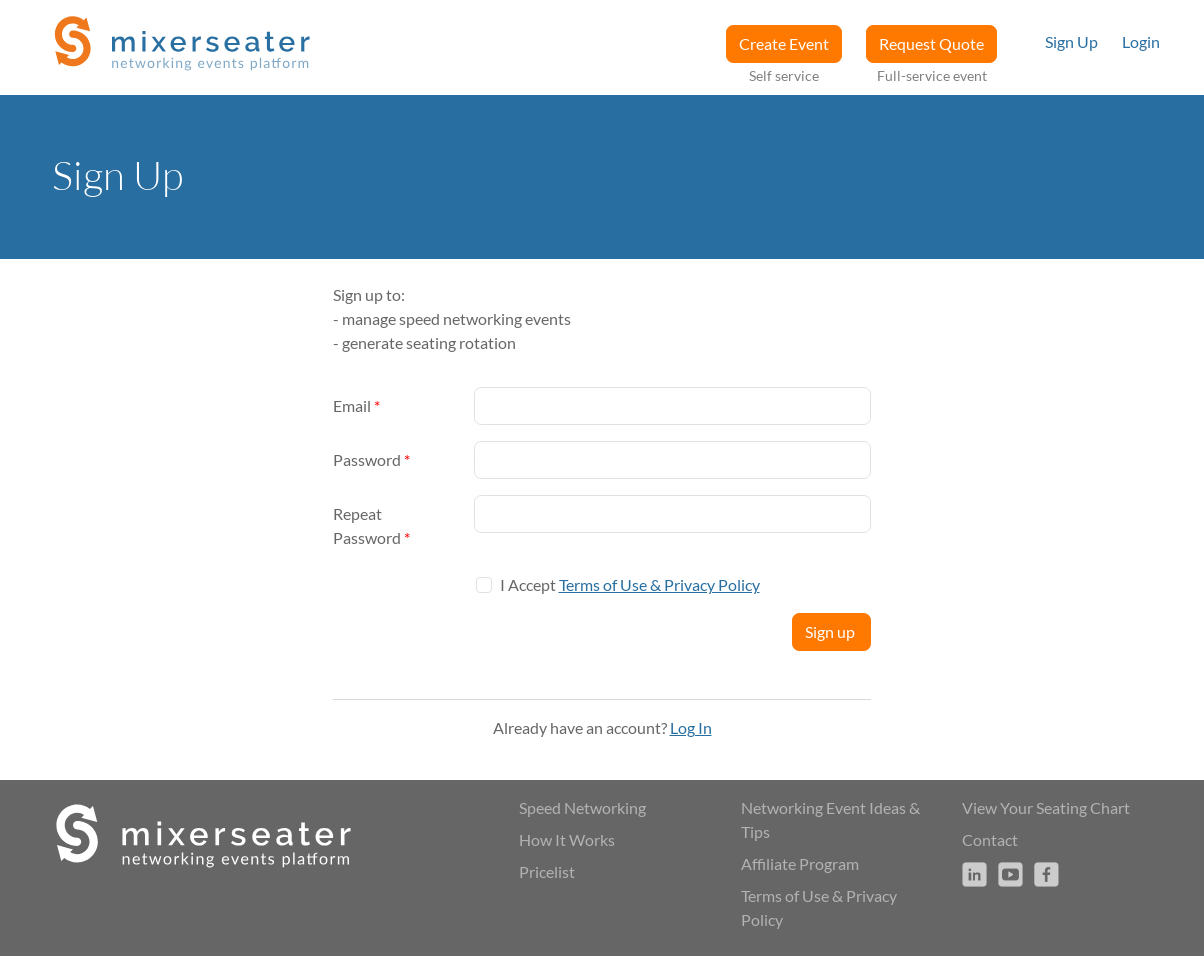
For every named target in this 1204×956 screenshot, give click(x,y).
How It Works (567, 839)
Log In (691, 727)
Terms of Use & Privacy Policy (659, 584)
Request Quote (931, 43)
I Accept (630, 584)
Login (1141, 41)
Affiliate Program (800, 863)
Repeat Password (371, 525)
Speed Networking (582, 807)
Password (371, 459)
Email (356, 405)
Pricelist (547, 871)
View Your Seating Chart (1046, 807)
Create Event (784, 43)
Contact (990, 839)
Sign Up (1071, 41)
